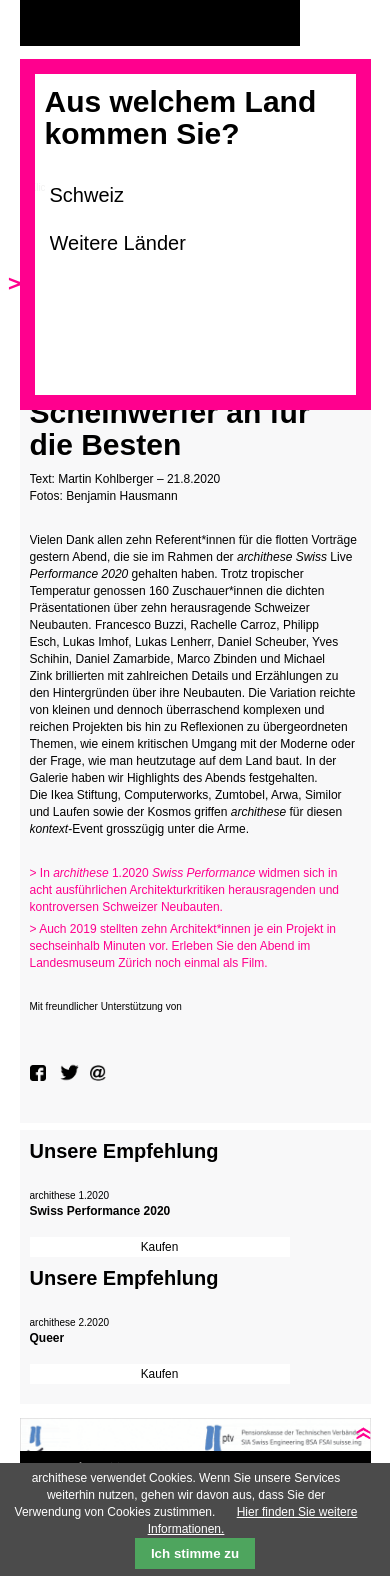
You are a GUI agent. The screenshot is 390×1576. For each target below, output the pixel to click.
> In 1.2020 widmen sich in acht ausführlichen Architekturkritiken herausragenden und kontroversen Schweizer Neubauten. (185, 890)
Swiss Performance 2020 (100, 1211)
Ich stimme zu (195, 1553)
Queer (47, 1338)
